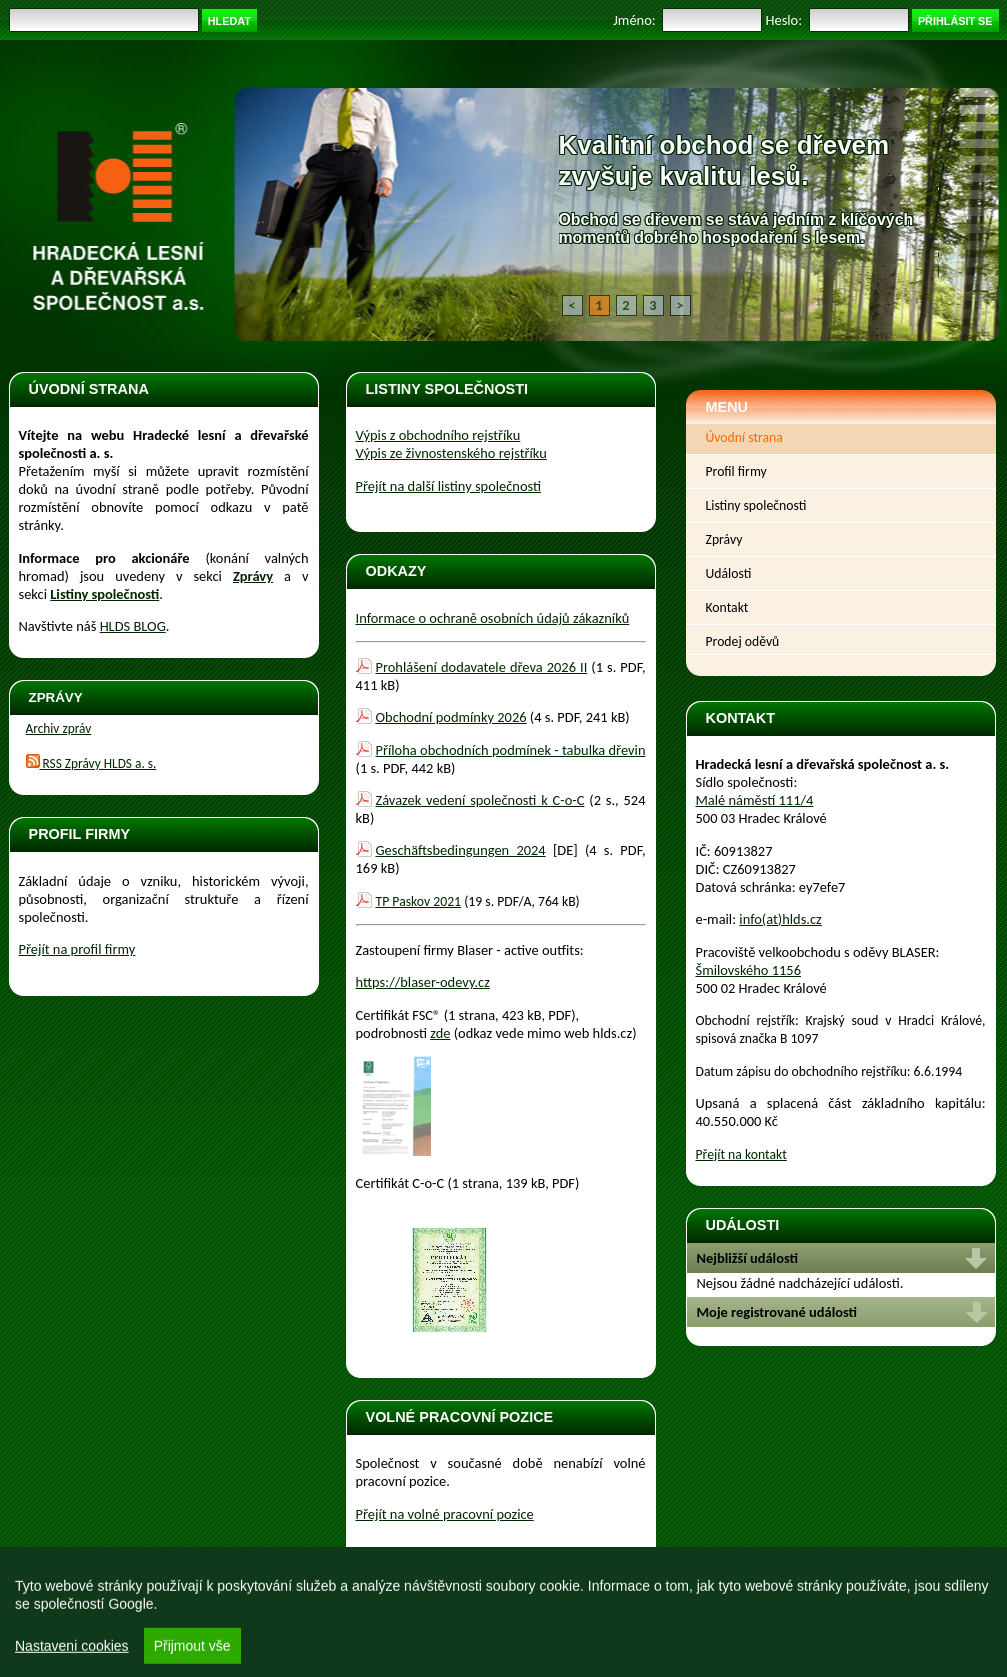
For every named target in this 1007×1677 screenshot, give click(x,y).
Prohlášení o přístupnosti (272, 1623)
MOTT (899, 1608)
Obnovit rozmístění (70, 1623)
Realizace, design (839, 1608)
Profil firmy (736, 471)
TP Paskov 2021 (419, 901)
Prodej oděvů (743, 641)
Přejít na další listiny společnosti (449, 486)
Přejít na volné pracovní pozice (445, 1514)
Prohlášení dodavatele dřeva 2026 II (482, 667)
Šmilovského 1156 (748, 970)
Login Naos (953, 1608)
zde (440, 1033)
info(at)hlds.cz (780, 919)
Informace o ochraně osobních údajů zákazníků (493, 618)
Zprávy (253, 576)
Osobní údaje (163, 1623)
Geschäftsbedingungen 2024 (461, 850)
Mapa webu (377, 1623)
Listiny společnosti (756, 505)
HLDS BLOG (133, 626)
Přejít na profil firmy (77, 949)
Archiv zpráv (59, 728)
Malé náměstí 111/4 (755, 800)
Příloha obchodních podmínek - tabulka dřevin (511, 750)
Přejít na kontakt (741, 1154)
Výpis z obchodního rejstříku (438, 435)
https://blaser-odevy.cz (423, 982)
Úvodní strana (744, 437)
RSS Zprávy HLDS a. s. (91, 763)
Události (729, 573)
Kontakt (727, 607)
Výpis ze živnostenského (451, 453)
